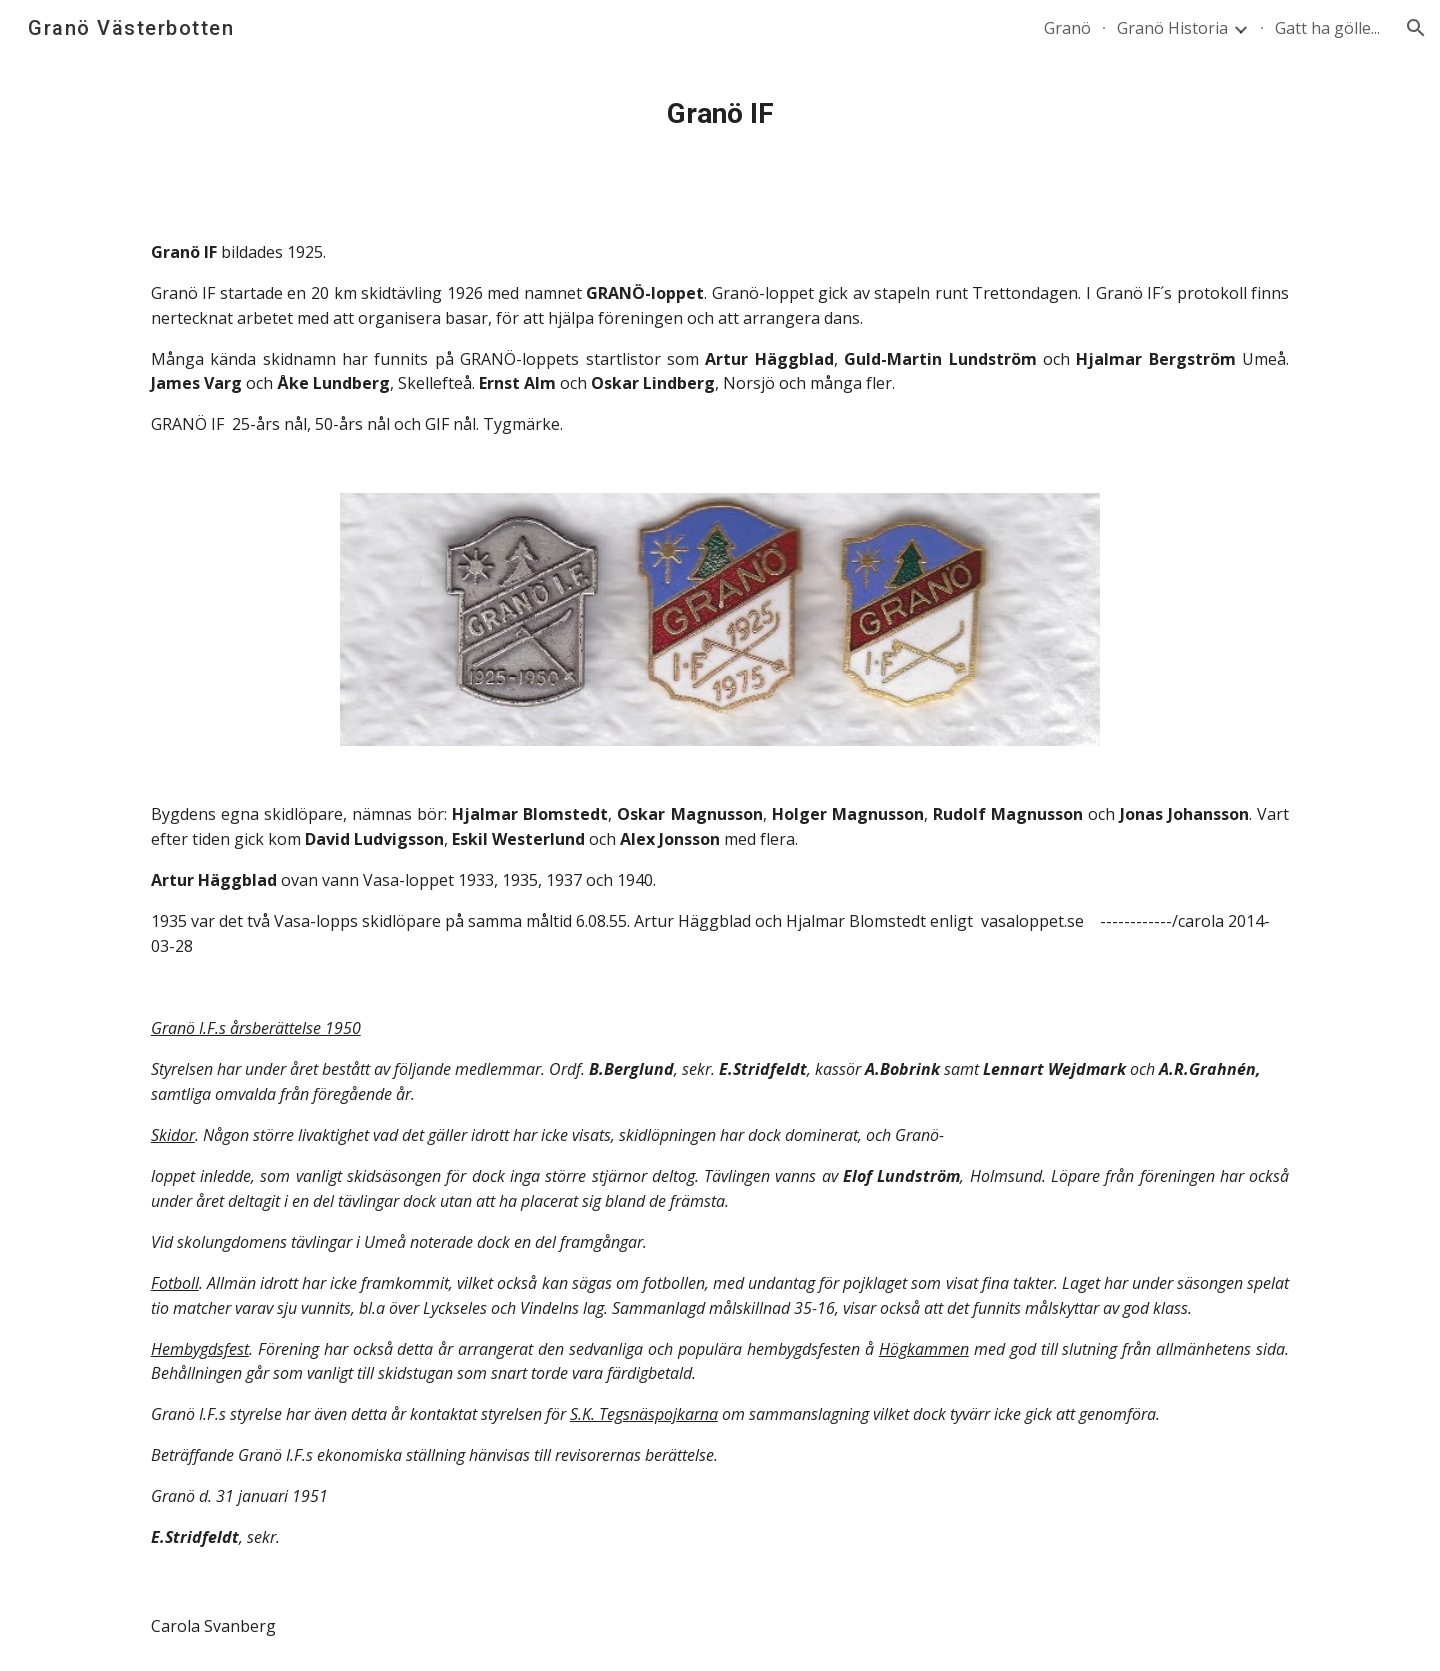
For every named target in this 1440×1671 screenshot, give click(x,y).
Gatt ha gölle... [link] (1327, 28)
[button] (1416, 28)
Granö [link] (1067, 28)
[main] (720, 114)
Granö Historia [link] (1172, 28)
